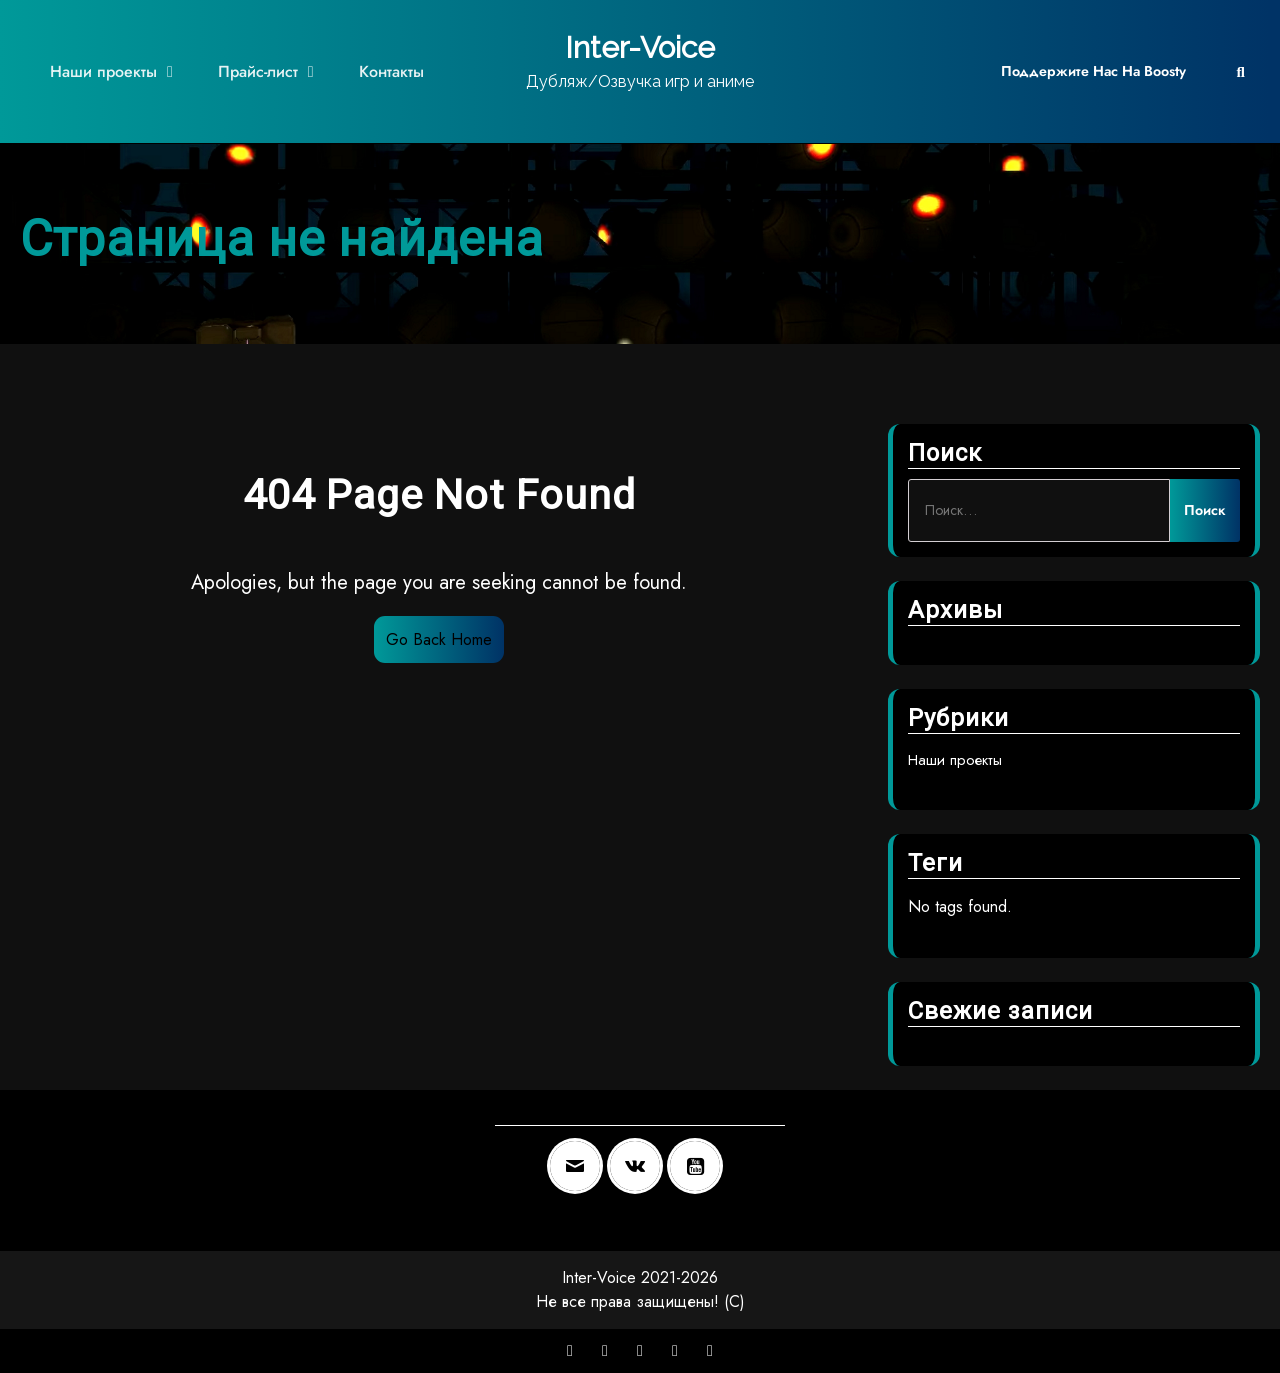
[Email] (580, 1166)
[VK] (640, 1166)
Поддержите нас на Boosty (1093, 71)
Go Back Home (439, 639)
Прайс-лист (258, 71)
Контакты (391, 71)
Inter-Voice (640, 47)
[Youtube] (700, 1166)
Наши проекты (103, 71)
